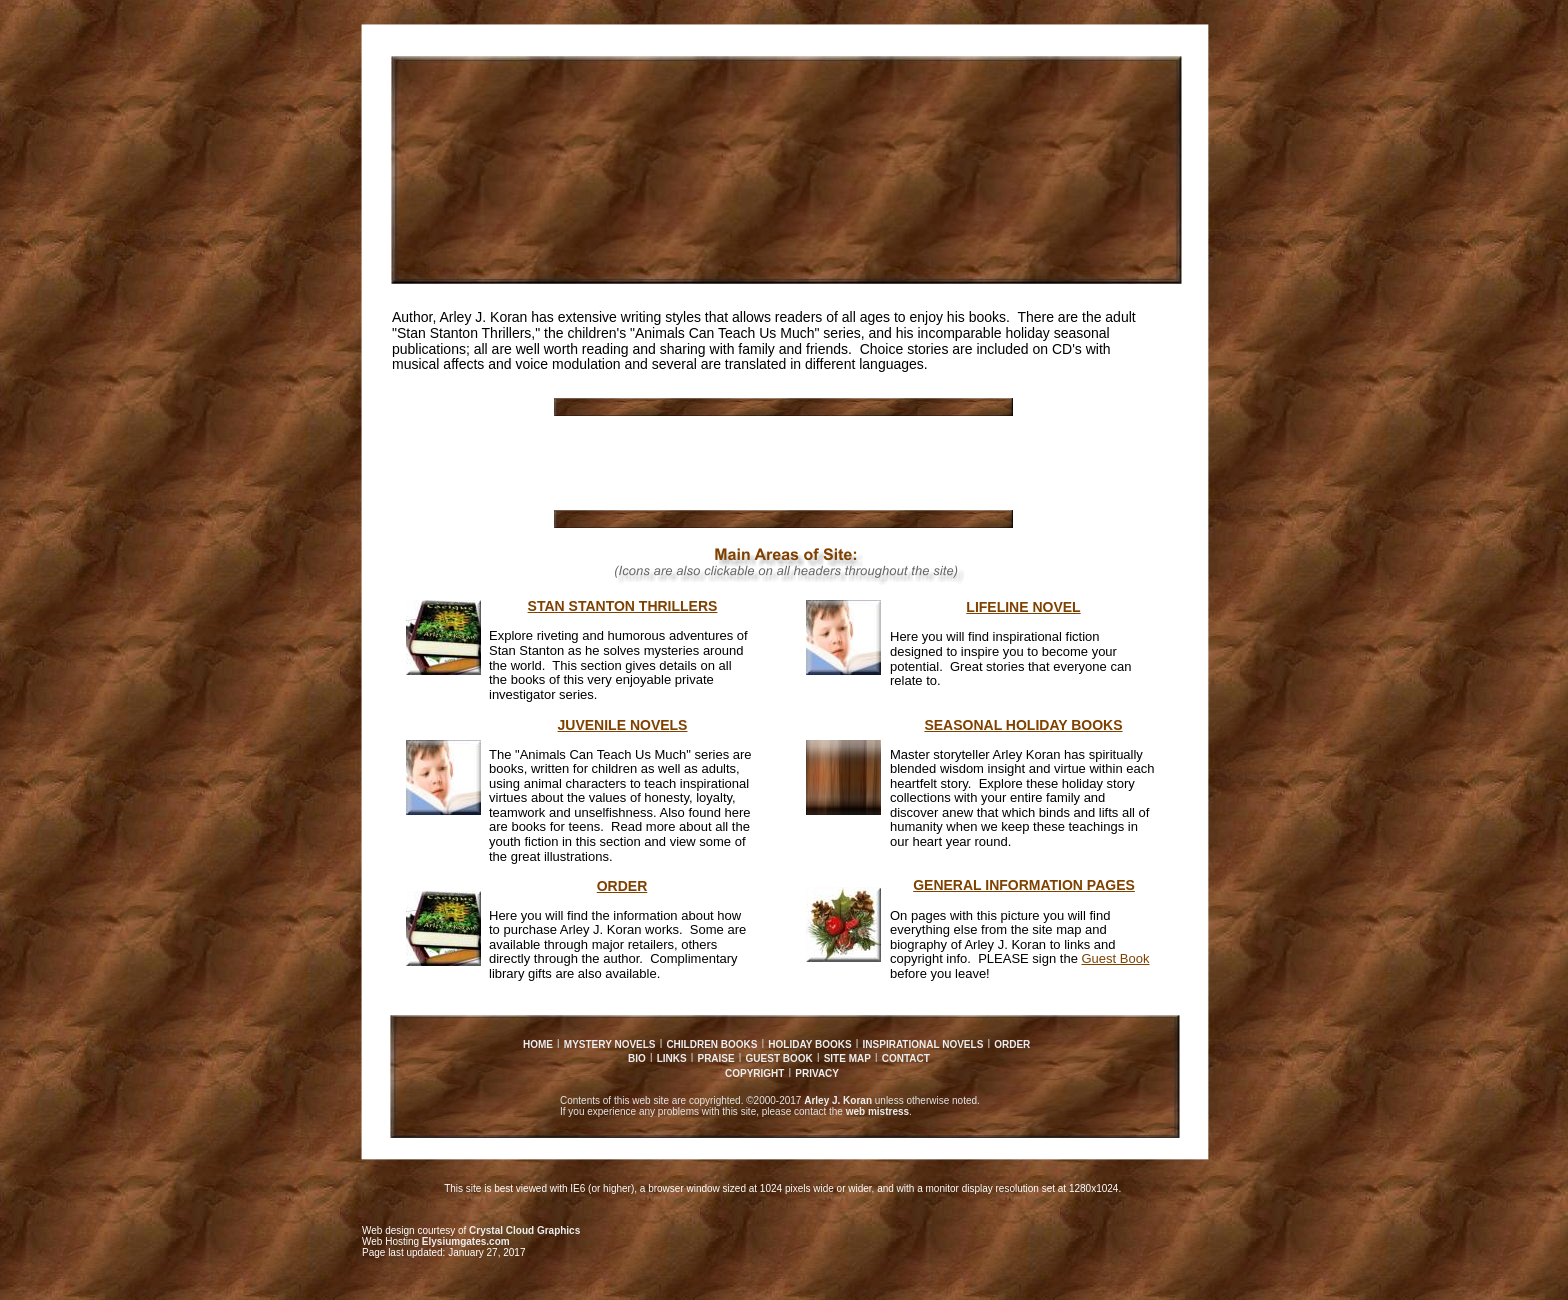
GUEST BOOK (779, 1058)
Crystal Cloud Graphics (524, 1230)
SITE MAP (847, 1058)
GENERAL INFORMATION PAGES (1024, 885)
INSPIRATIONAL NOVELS (923, 1044)
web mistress (877, 1111)
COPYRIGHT (754, 1073)
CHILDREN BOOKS (711, 1044)
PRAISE (715, 1058)
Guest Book (1116, 958)
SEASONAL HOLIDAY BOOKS (1023, 725)
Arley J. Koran (838, 1100)
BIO (637, 1058)
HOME (538, 1044)
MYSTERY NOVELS (610, 1044)
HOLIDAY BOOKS (809, 1044)
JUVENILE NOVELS (623, 725)
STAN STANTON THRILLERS (623, 606)
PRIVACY (817, 1073)
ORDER (1012, 1044)
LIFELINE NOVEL (1023, 607)
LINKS (672, 1058)
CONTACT (906, 1058)
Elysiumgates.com (466, 1241)
